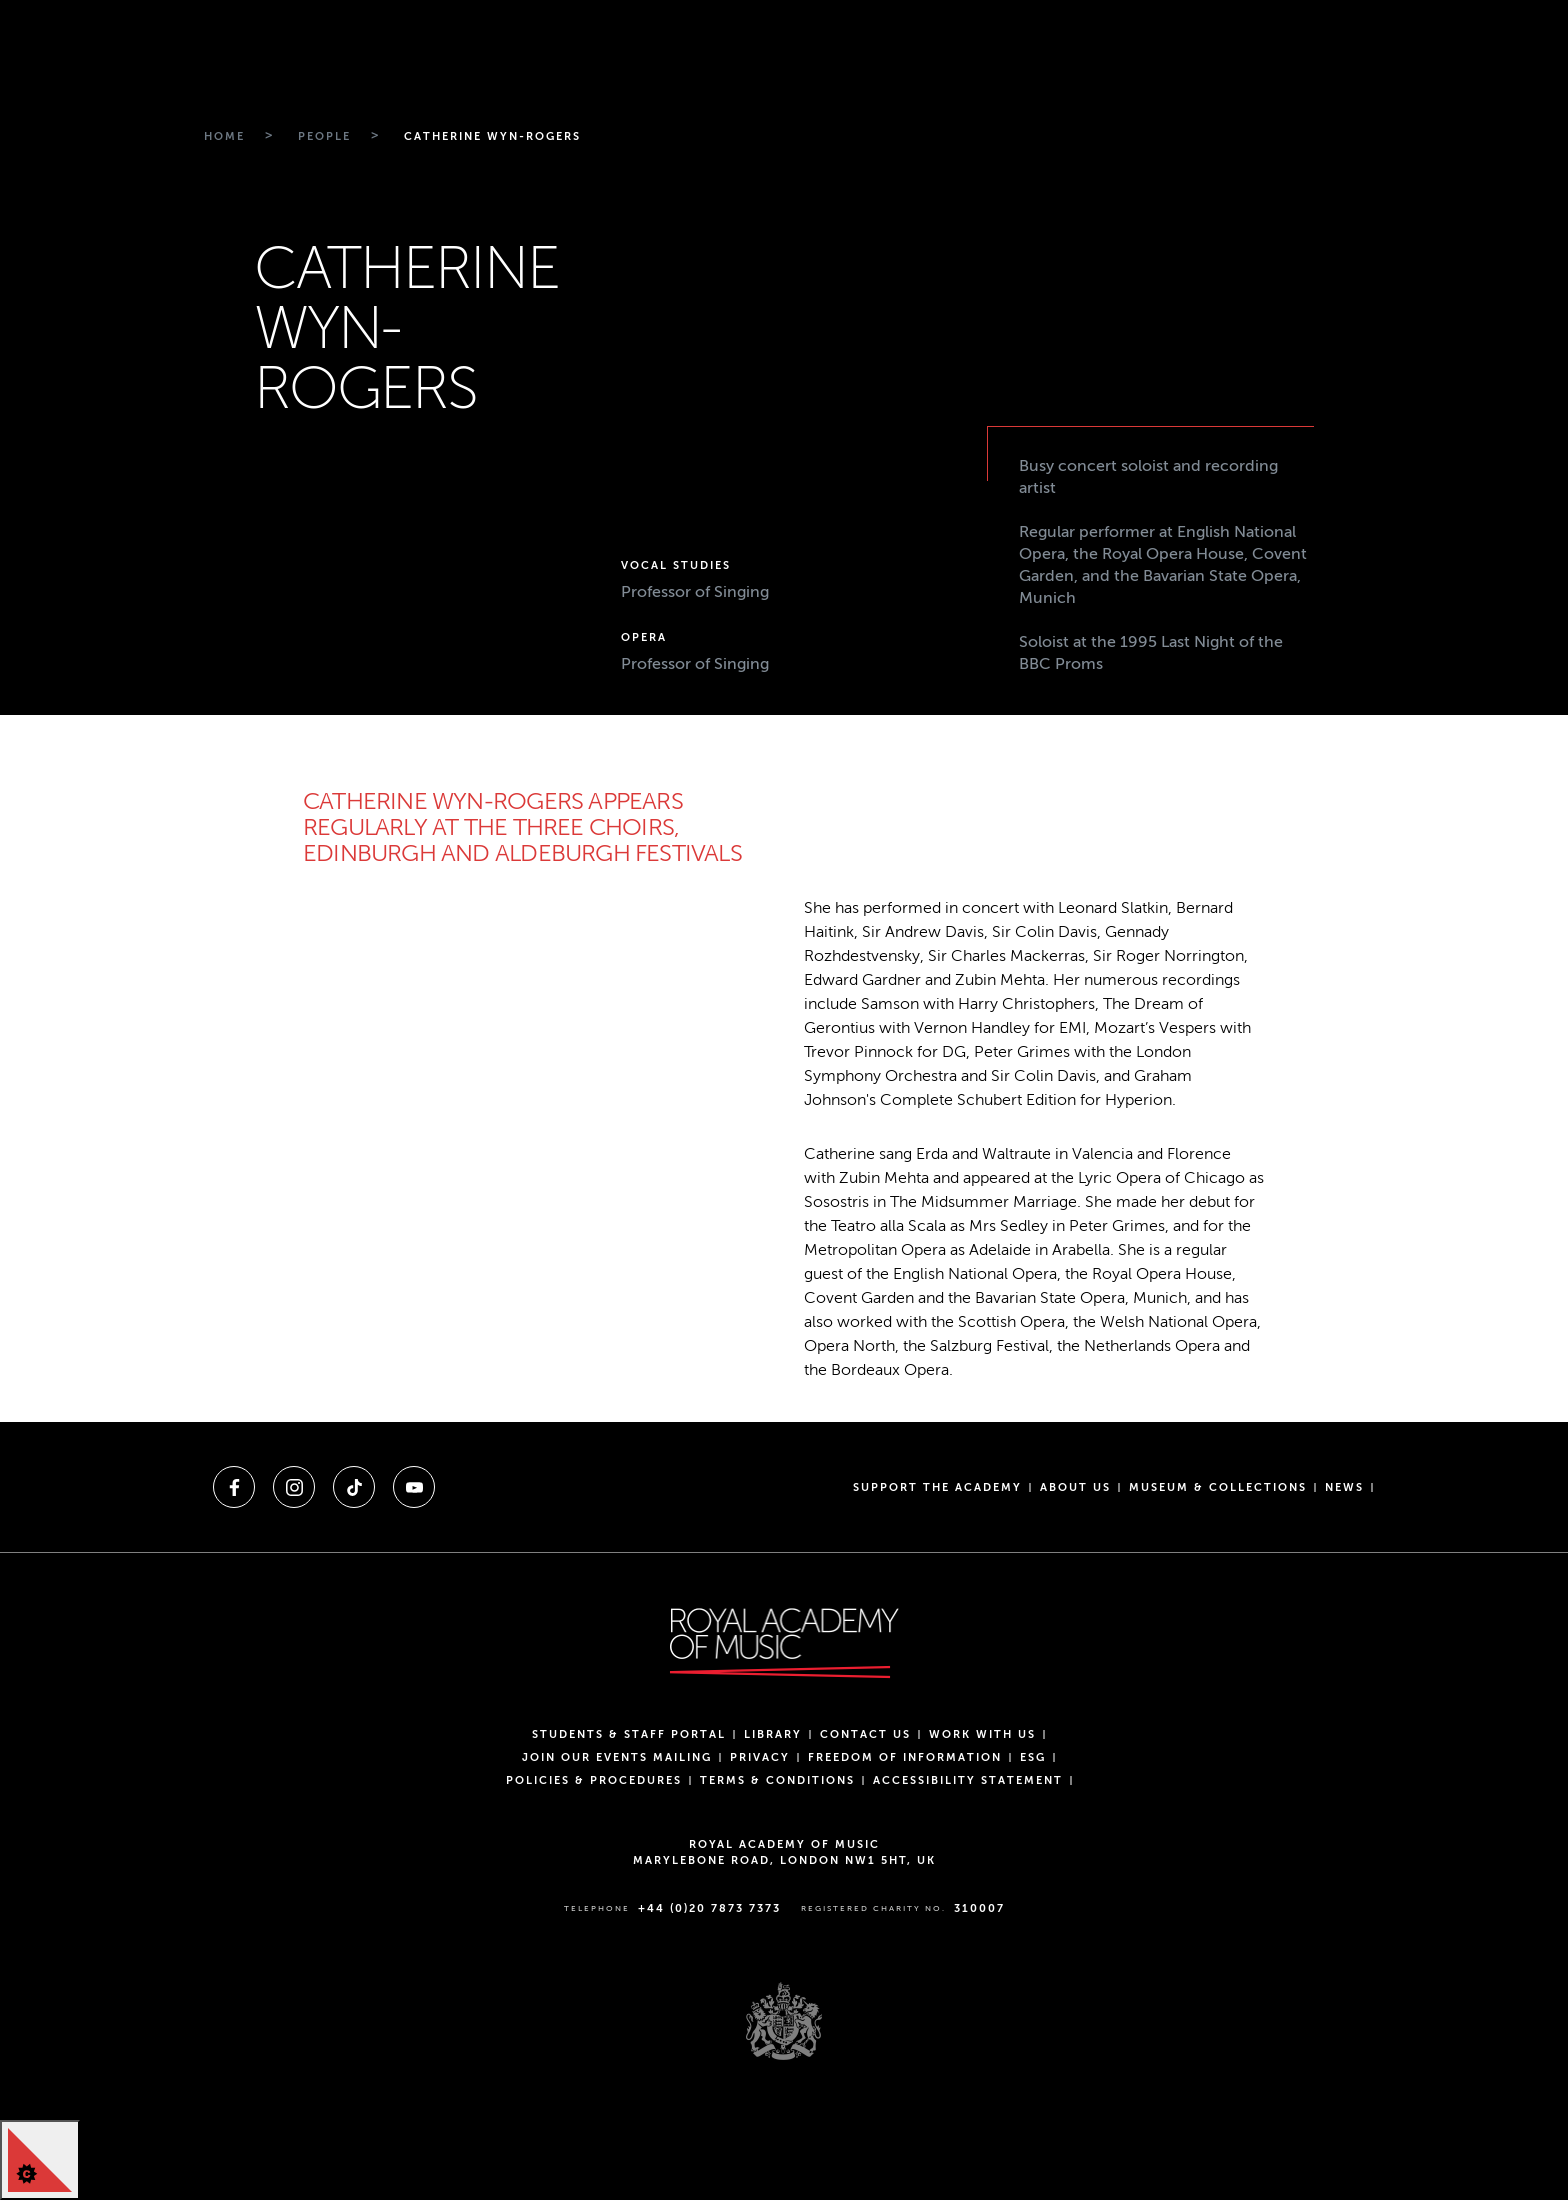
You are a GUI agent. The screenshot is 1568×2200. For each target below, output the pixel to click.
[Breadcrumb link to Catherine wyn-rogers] (490, 137)
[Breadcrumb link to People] (322, 137)
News (1344, 1487)
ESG (1033, 1757)
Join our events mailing (617, 1757)
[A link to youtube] (414, 1487)
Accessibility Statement (968, 1780)
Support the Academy (937, 1487)
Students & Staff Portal (629, 1734)
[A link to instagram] (294, 1487)
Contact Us (865, 1734)
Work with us (982, 1734)
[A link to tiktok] (354, 1487)
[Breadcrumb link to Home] (222, 137)
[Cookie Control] (40, 2160)
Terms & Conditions (777, 1780)
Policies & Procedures (594, 1780)
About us (1075, 1487)
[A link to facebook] (234, 1487)
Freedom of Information (905, 1757)
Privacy (760, 1757)
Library (773, 1734)
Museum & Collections (1218, 1487)
